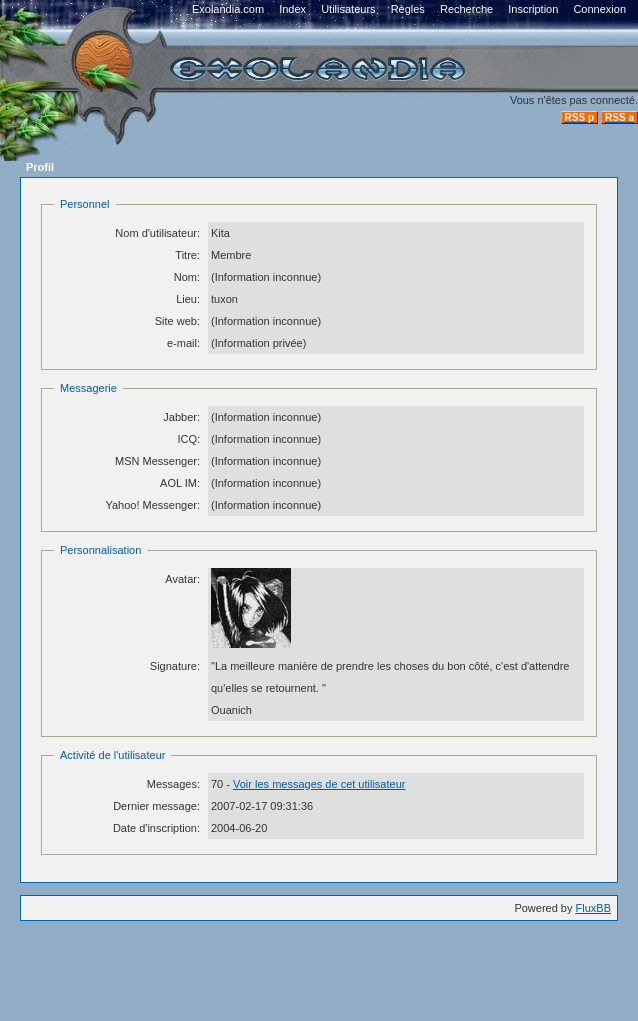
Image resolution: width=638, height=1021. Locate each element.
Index (292, 9)
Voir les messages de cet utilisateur (319, 784)
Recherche (466, 9)
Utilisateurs (348, 9)
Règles (408, 9)
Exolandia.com (228, 9)
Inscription (533, 9)
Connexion (599, 9)
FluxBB (593, 908)
